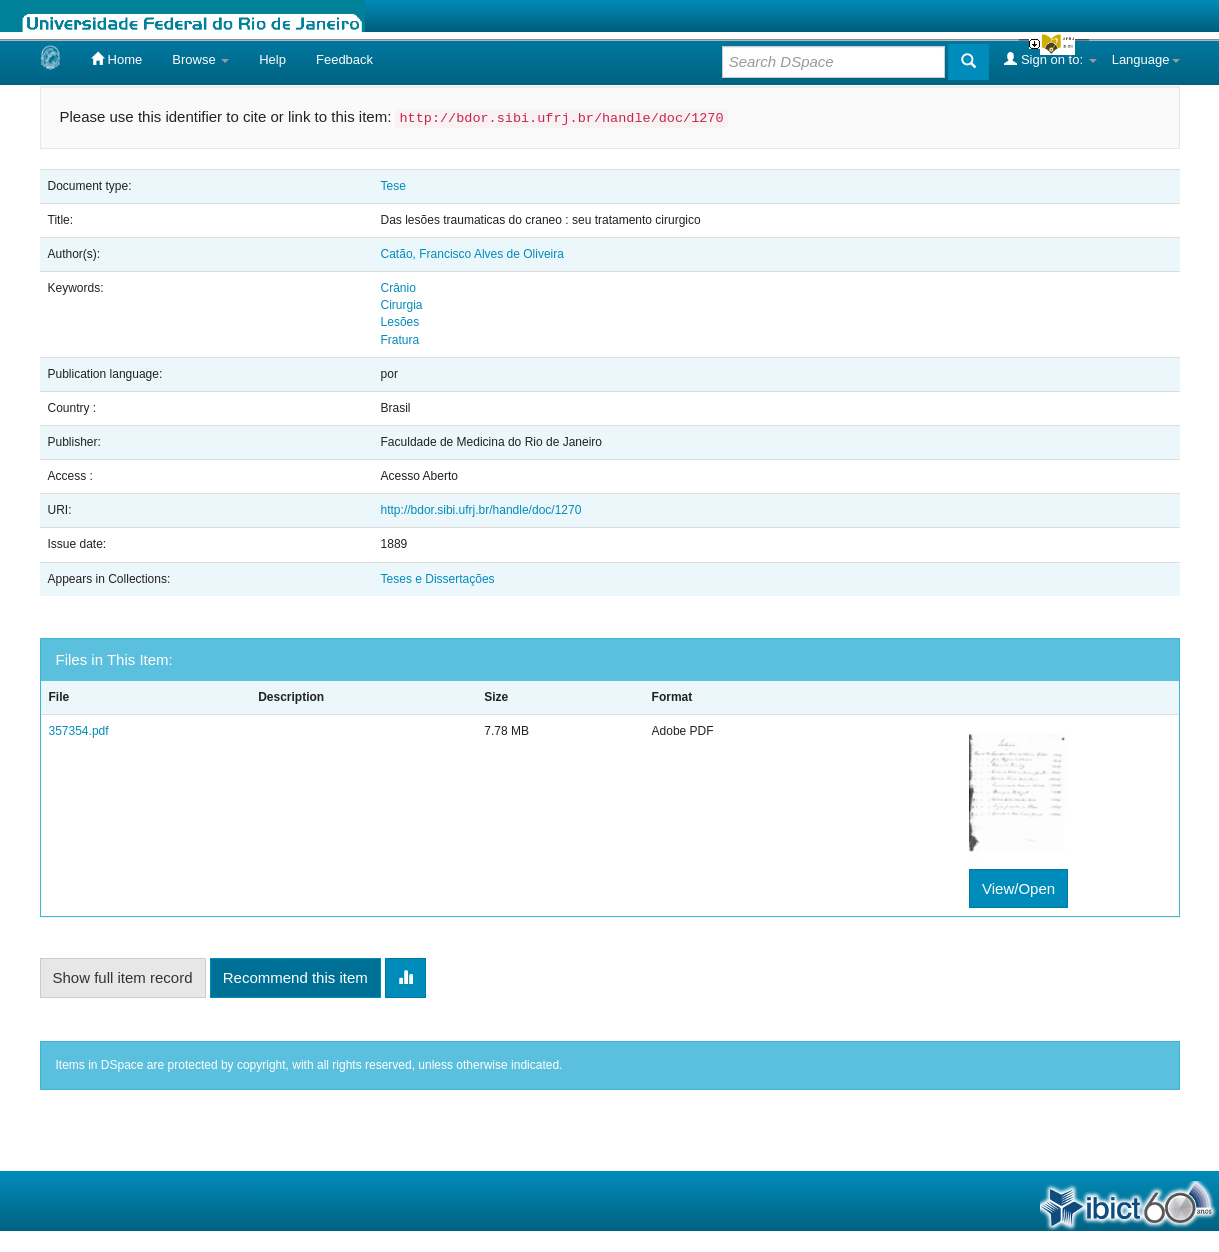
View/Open (1018, 888)
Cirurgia (402, 305)
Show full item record (123, 977)
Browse (200, 59)
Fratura (400, 340)
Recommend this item (295, 977)
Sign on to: (1050, 59)
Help (272, 59)
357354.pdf (79, 731)
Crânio (398, 288)
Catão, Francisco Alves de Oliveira (472, 254)
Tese (393, 186)
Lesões (400, 322)
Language (1146, 59)
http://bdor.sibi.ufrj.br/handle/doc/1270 (481, 510)
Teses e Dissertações (438, 579)
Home (116, 59)
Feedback (344, 59)
